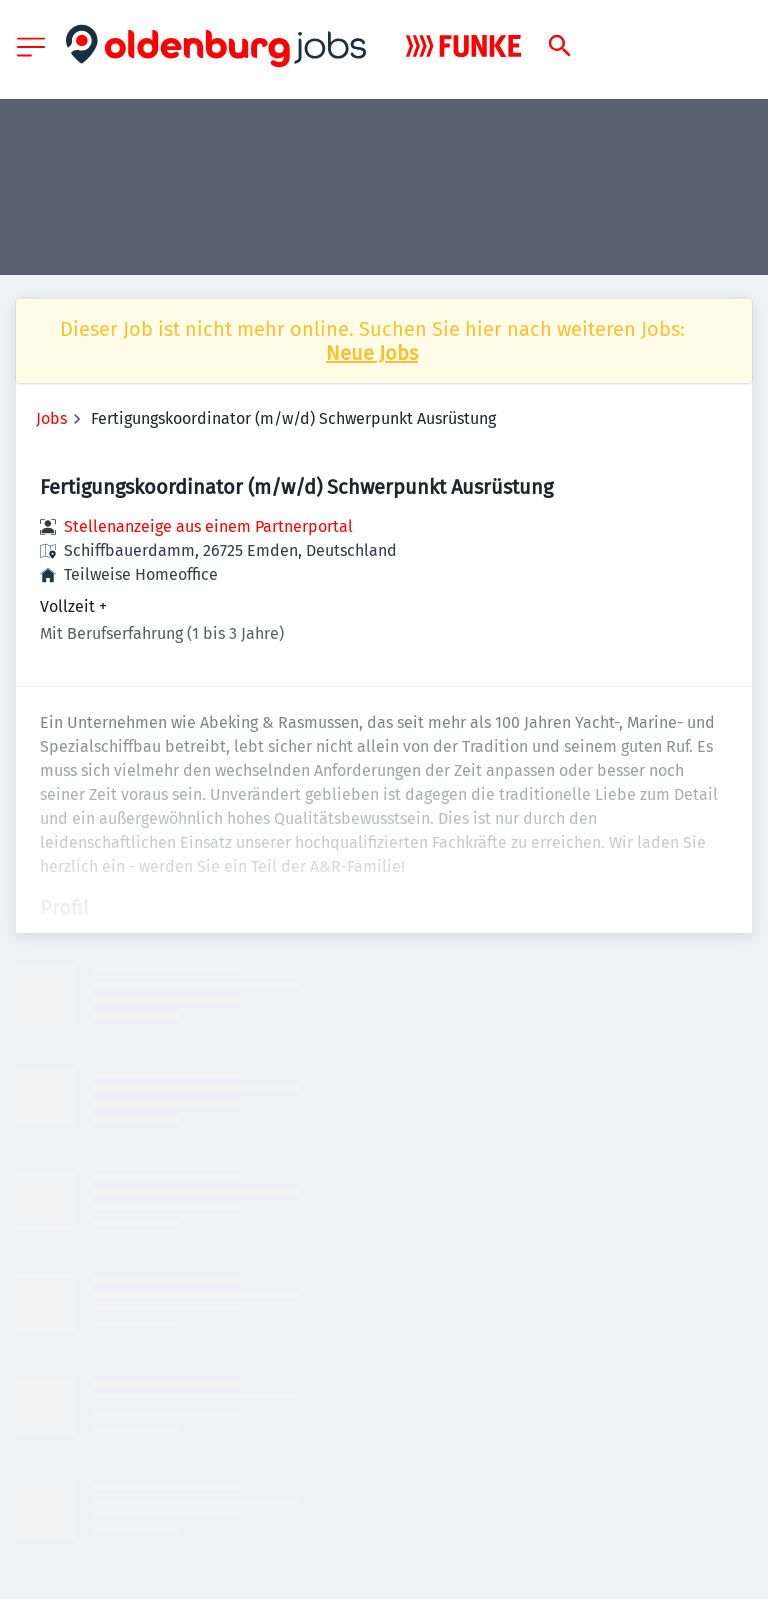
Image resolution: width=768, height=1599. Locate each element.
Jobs (51, 418)
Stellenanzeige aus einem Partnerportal (208, 526)
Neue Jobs (372, 353)
